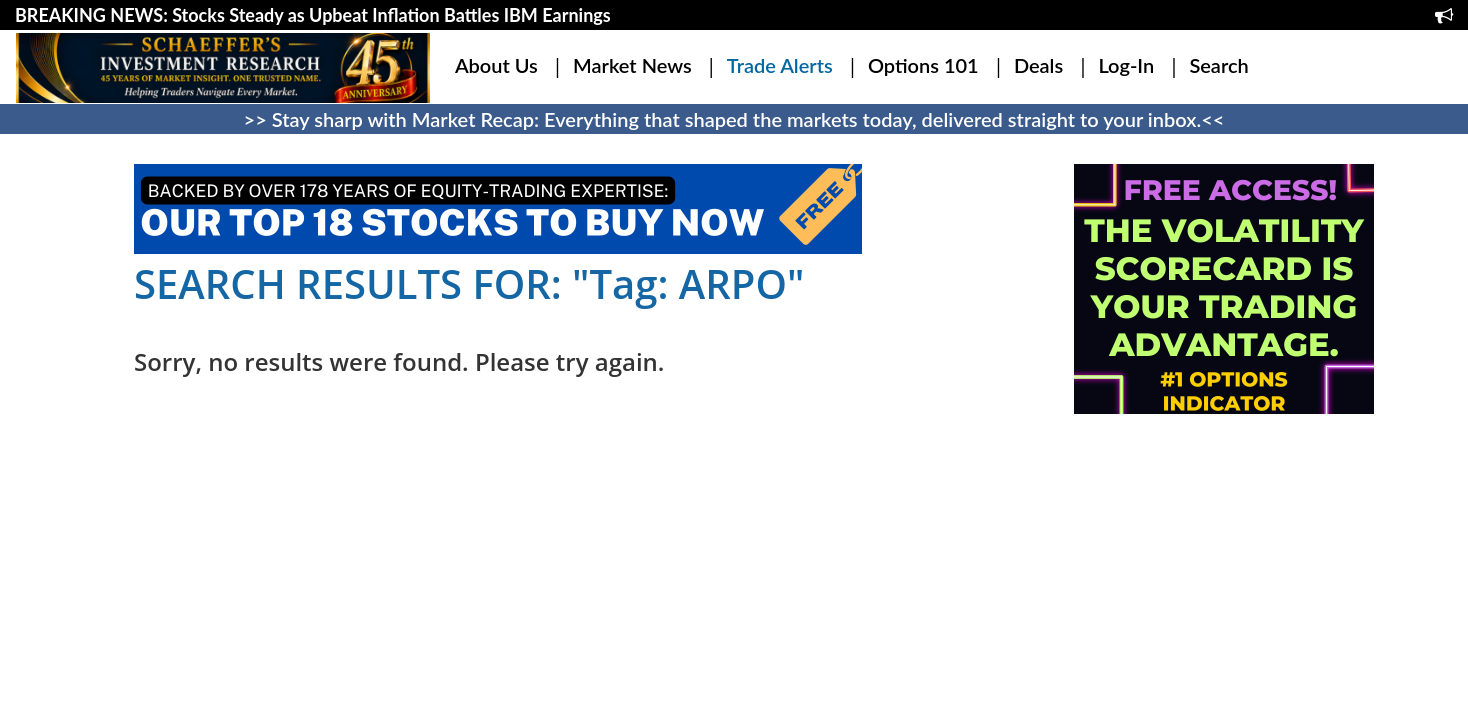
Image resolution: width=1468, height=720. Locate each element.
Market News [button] (632, 65)
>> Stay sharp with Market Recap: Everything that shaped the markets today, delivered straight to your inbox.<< (734, 119)
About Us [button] (496, 65)
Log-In (1126, 65)
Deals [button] (1038, 65)
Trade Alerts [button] (780, 65)
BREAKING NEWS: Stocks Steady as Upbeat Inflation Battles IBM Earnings (313, 15)
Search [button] (1218, 65)
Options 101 (923, 65)
